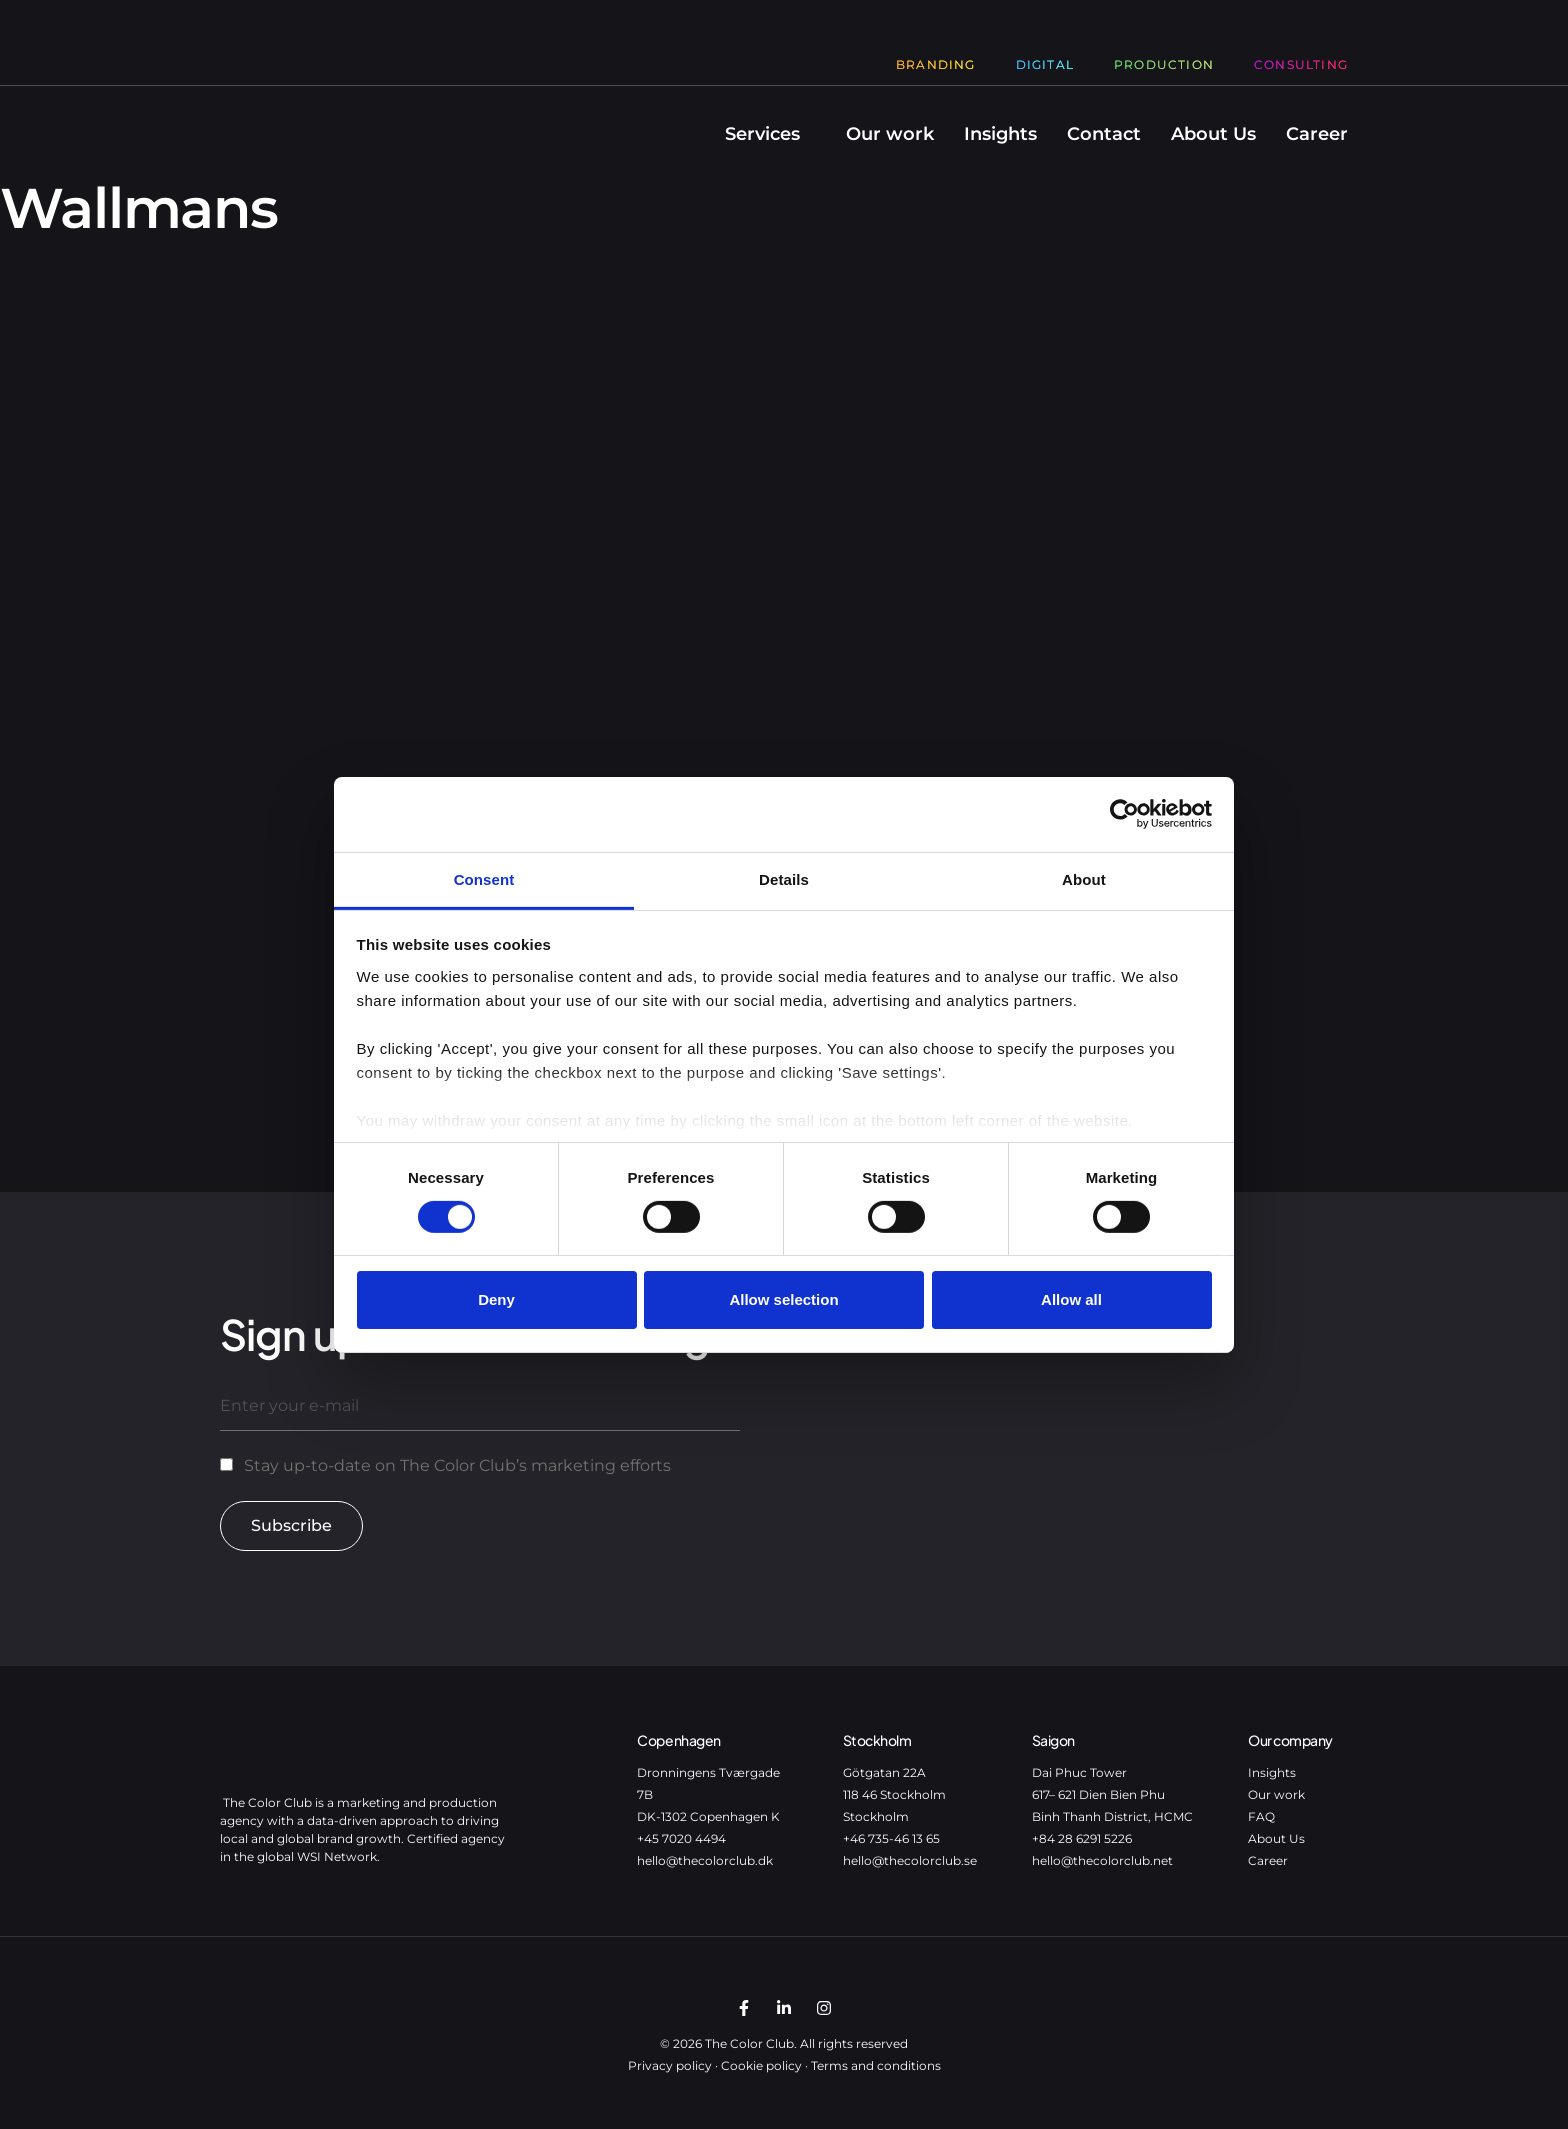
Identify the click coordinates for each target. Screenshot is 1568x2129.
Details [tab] (784, 878)
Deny (496, 1299)
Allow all (1071, 1299)
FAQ (1261, 1816)
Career (1317, 134)
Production (1164, 64)
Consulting (1301, 64)
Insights (1000, 134)
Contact (1104, 134)
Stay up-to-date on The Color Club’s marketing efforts (457, 1465)
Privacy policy (670, 2065)
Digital (1045, 64)
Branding (936, 64)
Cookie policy (761, 2065)
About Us (1213, 134)
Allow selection (783, 1299)
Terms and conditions (876, 2065)
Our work (890, 134)
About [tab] (1084, 878)
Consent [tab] (484, 878)
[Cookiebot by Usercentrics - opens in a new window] (1124, 814)
